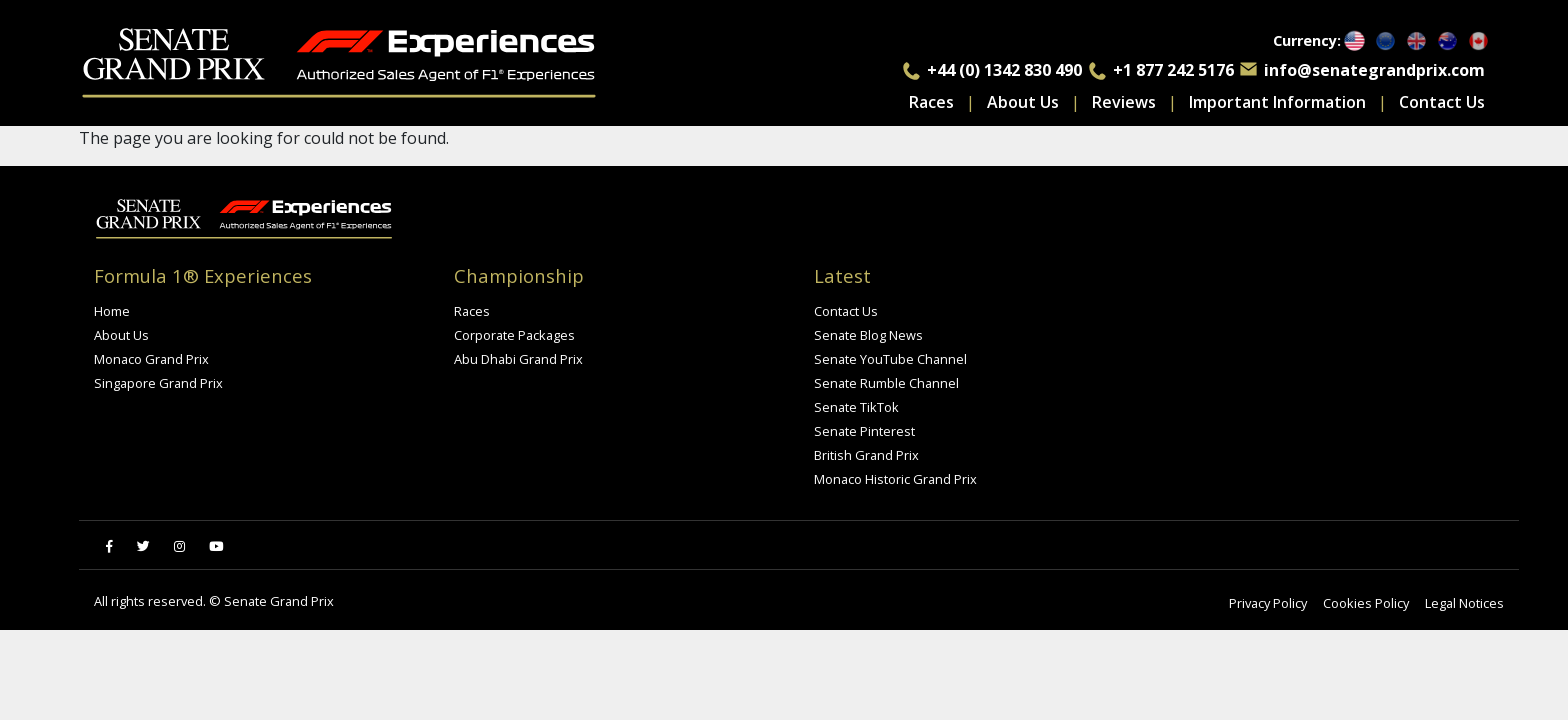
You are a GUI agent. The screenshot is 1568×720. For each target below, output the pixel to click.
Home (112, 311)
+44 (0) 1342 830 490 (1004, 70)
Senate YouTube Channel (890, 359)
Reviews (1124, 102)
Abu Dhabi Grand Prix (518, 359)
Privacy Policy (1268, 603)
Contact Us (1442, 102)
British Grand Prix (866, 455)
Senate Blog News (868, 335)
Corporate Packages (514, 335)
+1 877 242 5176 (1173, 70)
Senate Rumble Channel (886, 383)
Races (931, 102)
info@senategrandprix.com (1374, 70)
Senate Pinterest (864, 431)
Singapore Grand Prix (158, 383)
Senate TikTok (856, 407)
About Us (1023, 102)
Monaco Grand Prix (151, 359)
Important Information (1277, 102)
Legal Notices (1464, 603)
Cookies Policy (1366, 603)
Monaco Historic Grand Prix (895, 479)
